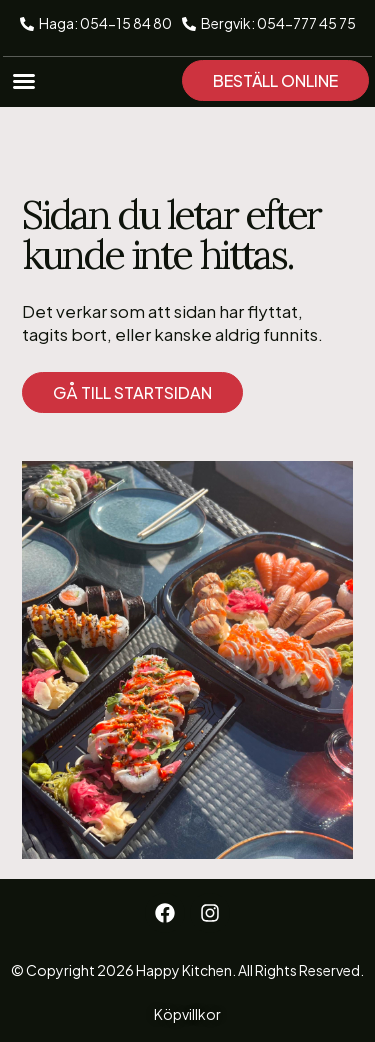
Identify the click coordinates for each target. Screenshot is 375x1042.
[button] (24, 81)
